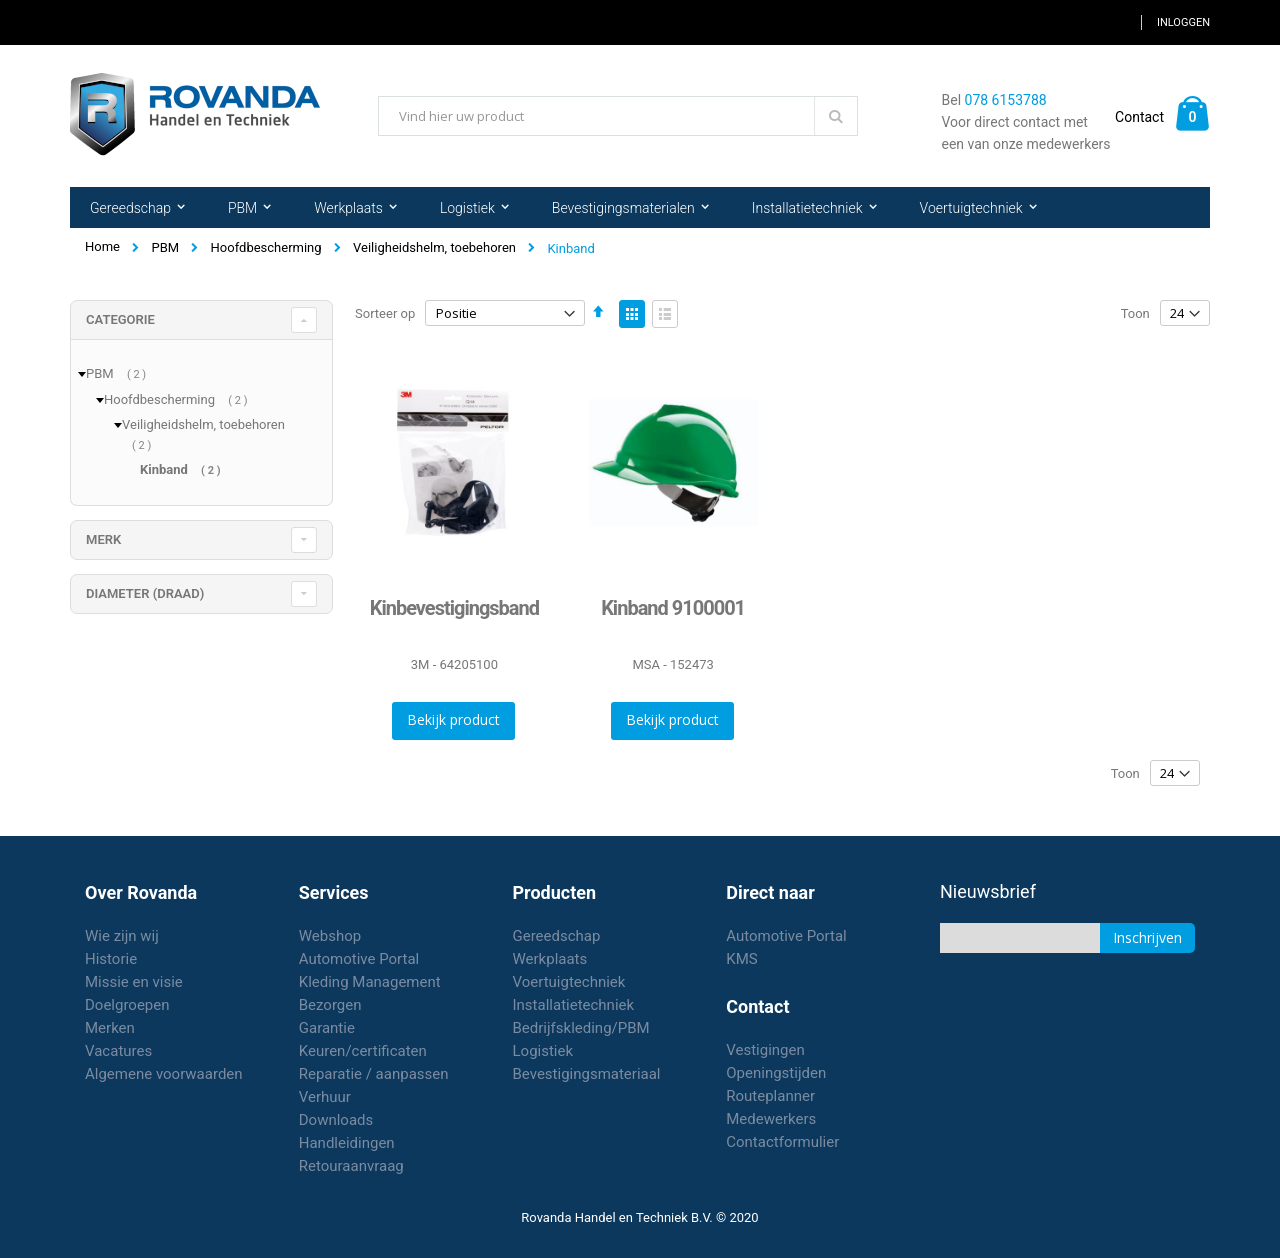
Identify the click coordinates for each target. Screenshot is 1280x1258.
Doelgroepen (127, 1005)
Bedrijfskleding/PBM (581, 1028)
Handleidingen (347, 1143)
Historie (111, 959)
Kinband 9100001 (673, 608)
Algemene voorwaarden (164, 1074)
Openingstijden (776, 1073)
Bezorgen (330, 1005)
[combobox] (618, 116)
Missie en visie (134, 982)
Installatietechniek (574, 1005)
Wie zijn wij (122, 936)
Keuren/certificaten (363, 1051)
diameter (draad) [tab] (145, 593)
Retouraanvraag (351, 1166)
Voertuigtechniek (569, 982)
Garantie (327, 1028)
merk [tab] (103, 539)
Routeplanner (770, 1096)
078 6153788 (1006, 100)
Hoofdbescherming (266, 247)
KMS (741, 959)
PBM (165, 247)
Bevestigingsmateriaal (587, 1074)
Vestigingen (765, 1050)
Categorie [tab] (120, 319)
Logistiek (543, 1051)
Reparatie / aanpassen (374, 1074)
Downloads (336, 1120)
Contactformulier (782, 1142)
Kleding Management (370, 982)
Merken (110, 1028)
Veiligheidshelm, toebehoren (434, 247)
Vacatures (118, 1051)
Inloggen (1183, 22)
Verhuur (325, 1097)
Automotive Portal (359, 959)
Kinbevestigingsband (454, 608)
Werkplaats (550, 959)
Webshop (330, 936)
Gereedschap (557, 936)
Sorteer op (385, 313)
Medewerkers (771, 1119)
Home (102, 246)
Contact (1139, 117)
